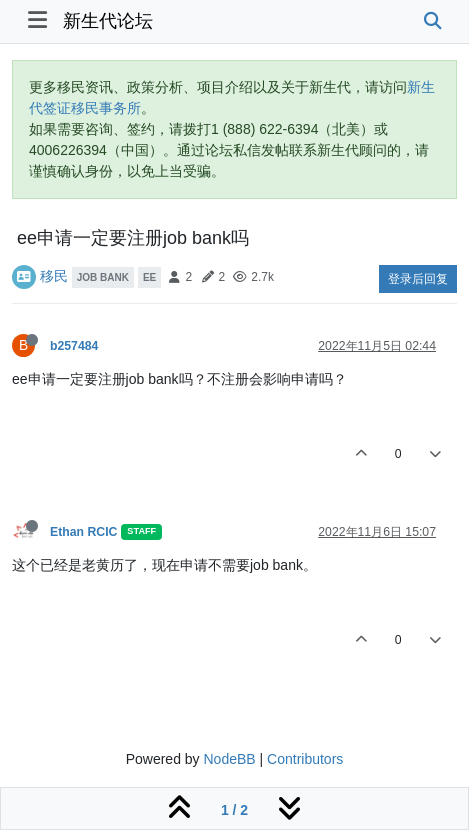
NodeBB (229, 759)
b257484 (74, 346)
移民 (54, 276)
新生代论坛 (108, 21)
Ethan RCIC (83, 532)
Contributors (305, 759)
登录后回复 (418, 279)
